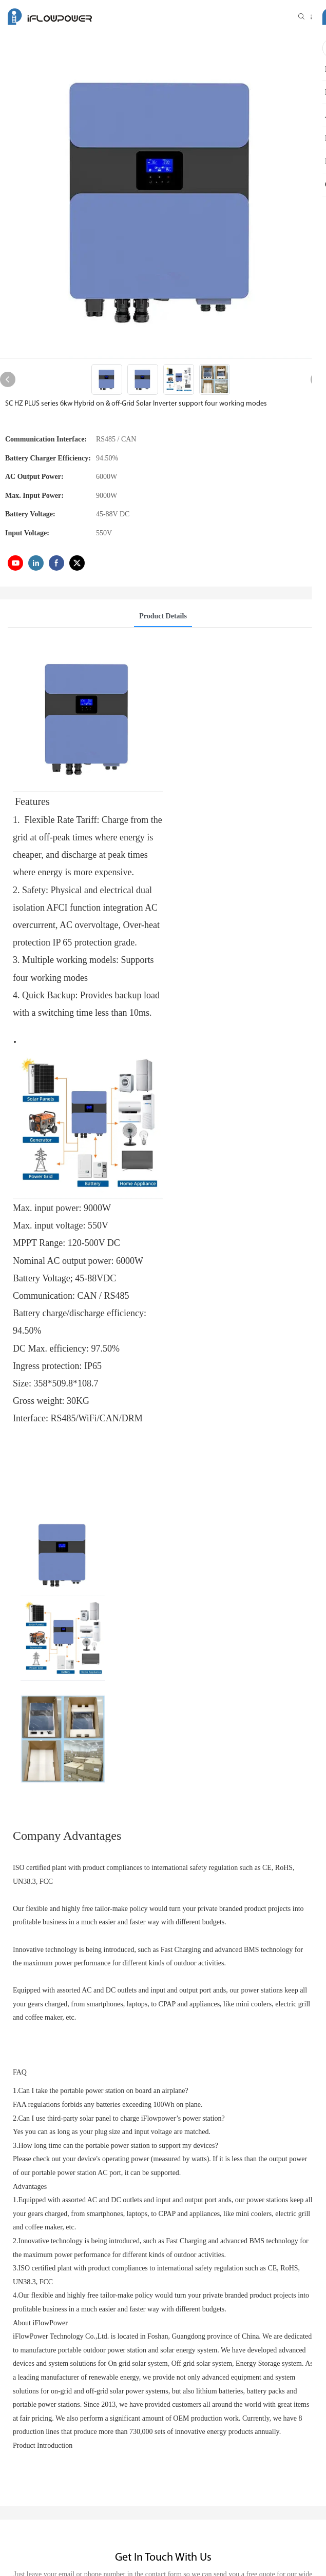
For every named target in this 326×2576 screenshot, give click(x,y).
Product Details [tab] (163, 616)
